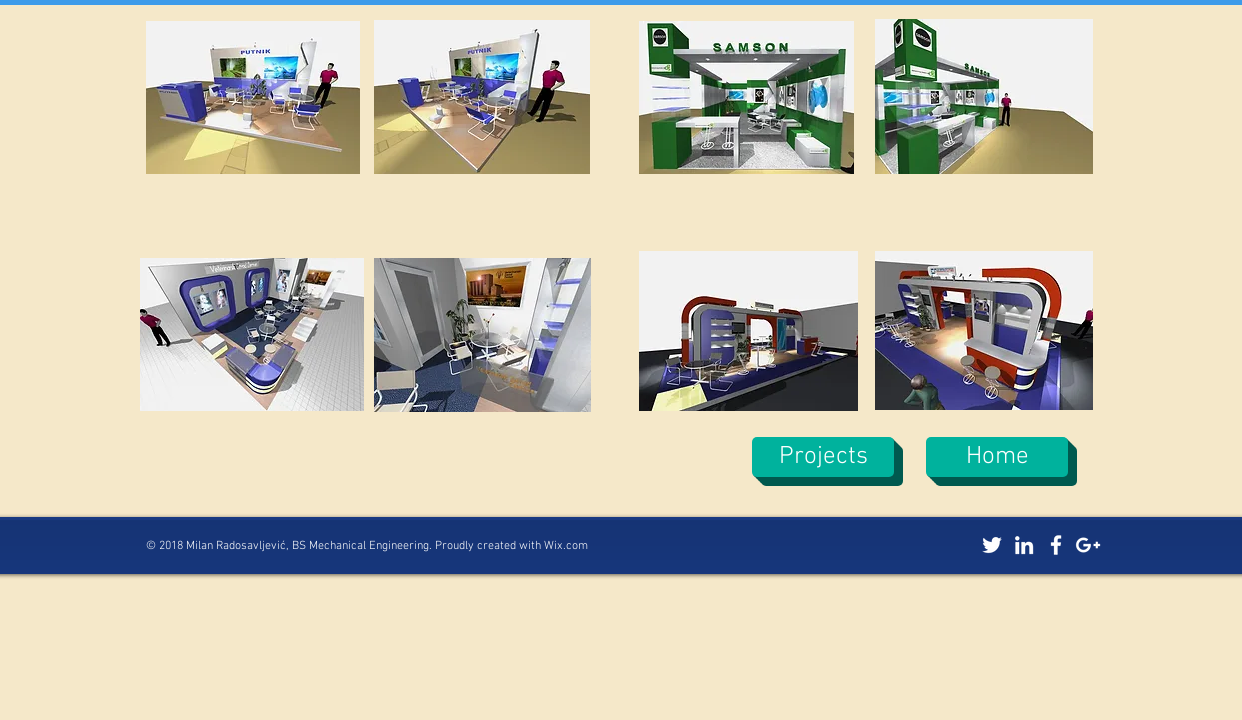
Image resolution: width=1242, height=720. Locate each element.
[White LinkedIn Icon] (1024, 545)
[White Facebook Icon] (1056, 545)
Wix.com (566, 546)
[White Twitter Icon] (992, 545)
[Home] (997, 457)
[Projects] (823, 457)
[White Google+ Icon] (1088, 545)
